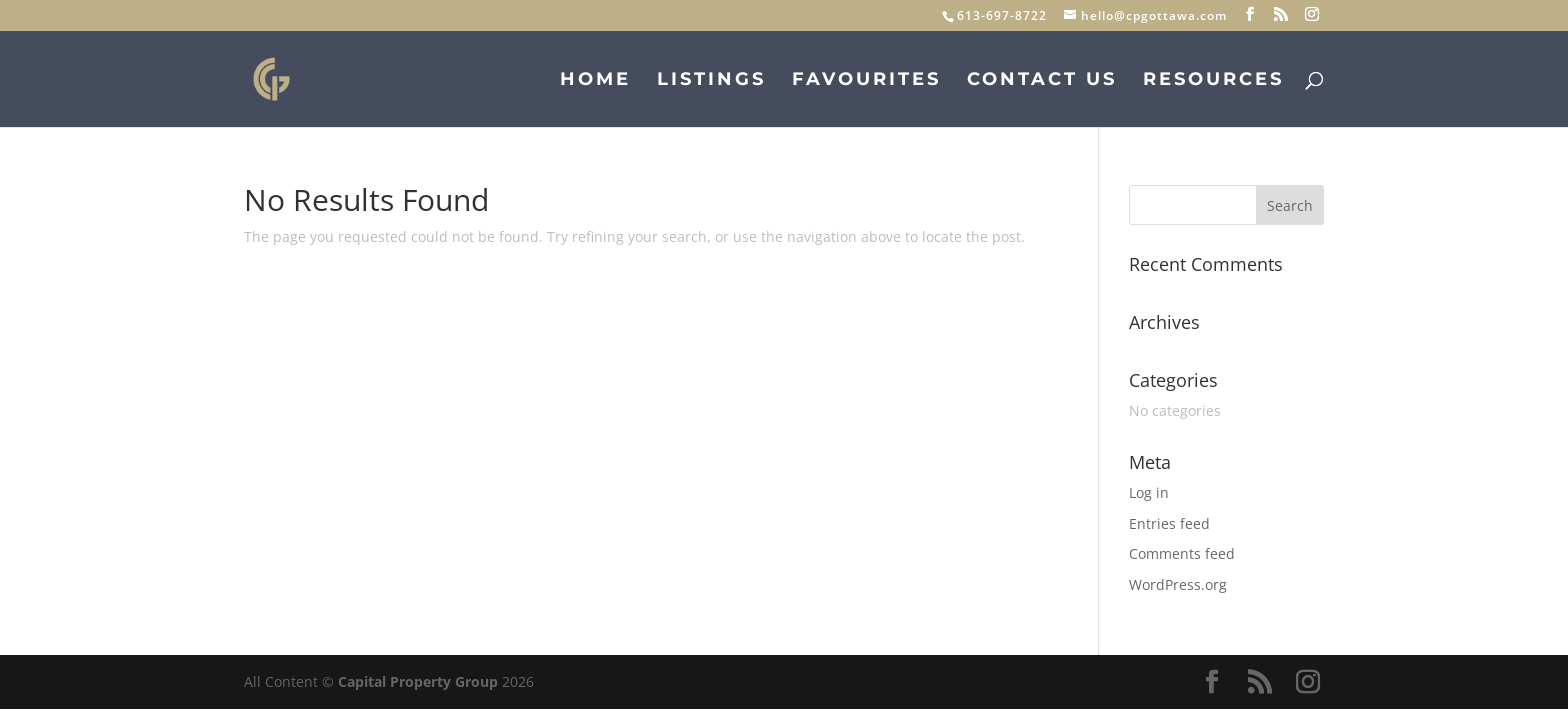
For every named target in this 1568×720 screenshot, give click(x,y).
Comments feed (1182, 553)
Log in (1149, 492)
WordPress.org (1178, 584)
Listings (711, 81)
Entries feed (1169, 523)
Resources (1213, 81)
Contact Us (1042, 81)
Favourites (866, 81)
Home (595, 81)
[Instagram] (1312, 14)
